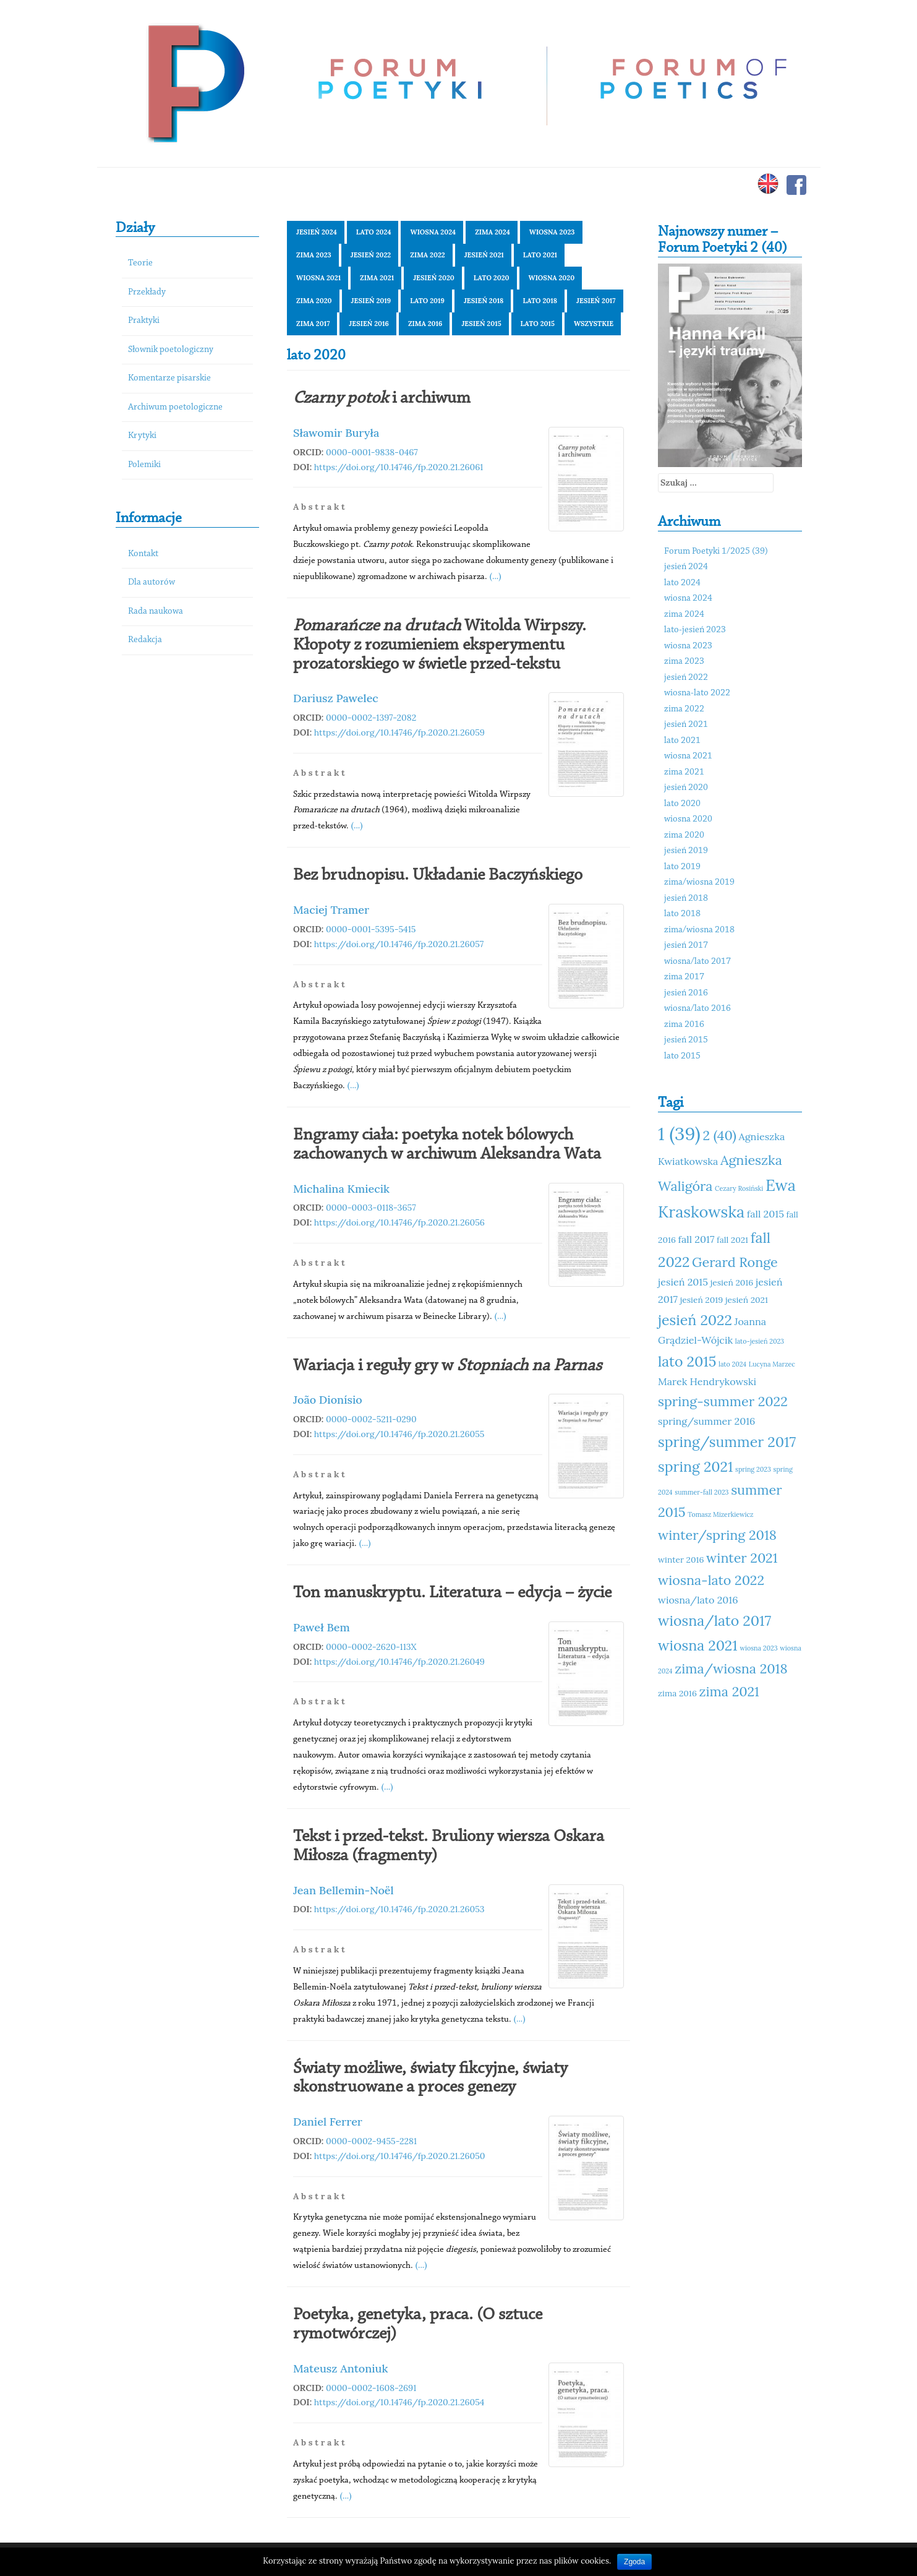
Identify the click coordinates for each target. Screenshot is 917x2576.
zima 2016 (425, 323)
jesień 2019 (371, 300)
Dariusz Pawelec (335, 698)
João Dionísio (327, 1400)
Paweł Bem (321, 1627)
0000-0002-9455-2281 (371, 2141)
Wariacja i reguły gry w (447, 1366)
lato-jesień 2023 (695, 630)
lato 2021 (540, 255)
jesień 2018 (484, 300)
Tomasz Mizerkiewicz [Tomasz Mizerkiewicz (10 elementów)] (720, 1514)
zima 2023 (313, 255)
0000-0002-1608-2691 (371, 2388)
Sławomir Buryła (336, 433)
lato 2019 (427, 300)
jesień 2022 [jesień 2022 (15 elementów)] (695, 1320)
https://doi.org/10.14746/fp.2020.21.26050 (399, 2156)
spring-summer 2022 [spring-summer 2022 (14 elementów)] (723, 1401)
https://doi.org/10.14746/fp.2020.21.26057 (399, 944)
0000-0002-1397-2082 (371, 717)
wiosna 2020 (552, 277)
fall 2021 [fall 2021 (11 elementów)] (732, 1239)
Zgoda (634, 2561)
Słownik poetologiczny (170, 349)
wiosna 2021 (318, 277)
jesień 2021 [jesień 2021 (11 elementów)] (746, 1299)
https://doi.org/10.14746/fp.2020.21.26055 (399, 1434)
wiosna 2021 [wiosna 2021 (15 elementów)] (698, 1645)
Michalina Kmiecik (341, 1189)
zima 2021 (377, 277)
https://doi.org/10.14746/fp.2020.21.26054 (399, 2402)
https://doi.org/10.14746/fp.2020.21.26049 (399, 1661)
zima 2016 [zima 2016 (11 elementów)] (677, 1693)
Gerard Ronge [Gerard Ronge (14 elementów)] (735, 1262)
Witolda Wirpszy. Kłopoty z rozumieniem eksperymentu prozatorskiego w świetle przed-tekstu (439, 645)
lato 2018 (539, 300)
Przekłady (147, 292)
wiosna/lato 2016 (697, 1008)
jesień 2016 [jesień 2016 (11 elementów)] (732, 1282)
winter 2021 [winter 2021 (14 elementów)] (741, 1557)
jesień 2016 (369, 323)
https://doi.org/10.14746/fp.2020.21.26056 (399, 1222)
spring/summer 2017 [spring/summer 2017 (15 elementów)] (727, 1442)
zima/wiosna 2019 (699, 882)
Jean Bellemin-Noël (343, 1890)
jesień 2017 (595, 300)
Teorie (140, 263)
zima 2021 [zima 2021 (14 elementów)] (729, 1691)
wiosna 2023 (552, 232)
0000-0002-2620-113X (371, 1646)
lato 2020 (492, 277)
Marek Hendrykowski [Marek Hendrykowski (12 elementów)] (707, 1381)
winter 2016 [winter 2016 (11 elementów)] (681, 1559)
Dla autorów (151, 582)
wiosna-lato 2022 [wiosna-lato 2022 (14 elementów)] (711, 1580)
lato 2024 (373, 232)
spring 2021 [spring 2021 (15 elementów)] (695, 1466)
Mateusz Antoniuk (340, 2368)
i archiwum (382, 398)
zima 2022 (427, 255)
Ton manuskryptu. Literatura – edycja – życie (452, 1593)
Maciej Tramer (331, 910)
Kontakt (143, 554)
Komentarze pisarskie (169, 378)
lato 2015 (538, 323)
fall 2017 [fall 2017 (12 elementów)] (696, 1239)
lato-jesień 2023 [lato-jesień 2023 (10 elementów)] (759, 1341)
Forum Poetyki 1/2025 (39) (716, 551)
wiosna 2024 (433, 232)
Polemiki (144, 465)
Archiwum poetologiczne (175, 407)
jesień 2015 (481, 323)
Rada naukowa (155, 611)
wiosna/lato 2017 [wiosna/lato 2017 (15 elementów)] (714, 1620)
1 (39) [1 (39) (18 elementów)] (679, 1133)
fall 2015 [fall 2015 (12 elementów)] (765, 1214)
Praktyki (144, 320)
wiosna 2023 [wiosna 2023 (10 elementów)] (758, 1648)
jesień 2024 (316, 232)
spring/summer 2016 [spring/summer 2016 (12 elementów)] (706, 1421)
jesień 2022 (371, 255)
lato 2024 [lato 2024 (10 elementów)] (732, 1364)
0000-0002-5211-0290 (371, 1419)
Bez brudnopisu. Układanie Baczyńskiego (437, 875)
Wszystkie (593, 323)
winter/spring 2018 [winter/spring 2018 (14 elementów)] (717, 1534)
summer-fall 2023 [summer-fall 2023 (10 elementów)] (701, 1492)
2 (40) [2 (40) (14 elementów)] (719, 1135)
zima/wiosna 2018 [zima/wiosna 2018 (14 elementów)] (731, 1668)
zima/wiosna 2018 (699, 930)
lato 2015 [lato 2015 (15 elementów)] (687, 1361)
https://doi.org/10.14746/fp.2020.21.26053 (399, 1909)
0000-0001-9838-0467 (372, 452)
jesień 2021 (484, 255)
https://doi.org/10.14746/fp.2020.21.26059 (399, 732)
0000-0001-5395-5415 (371, 929)
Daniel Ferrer (327, 2121)
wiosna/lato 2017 (697, 961)
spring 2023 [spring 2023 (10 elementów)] (753, 1469)
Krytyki (142, 435)
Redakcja (145, 640)
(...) (495, 576)
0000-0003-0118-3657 (371, 1207)
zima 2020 (314, 300)
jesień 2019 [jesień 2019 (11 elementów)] (701, 1299)
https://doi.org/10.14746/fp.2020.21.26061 (399, 467)
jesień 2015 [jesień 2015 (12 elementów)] (683, 1282)
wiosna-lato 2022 (697, 693)
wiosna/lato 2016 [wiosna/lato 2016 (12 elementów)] (698, 1600)
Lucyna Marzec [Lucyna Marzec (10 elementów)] (772, 1364)
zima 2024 (492, 232)
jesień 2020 (433, 277)
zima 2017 (313, 323)
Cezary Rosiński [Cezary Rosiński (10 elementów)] (739, 1188)
